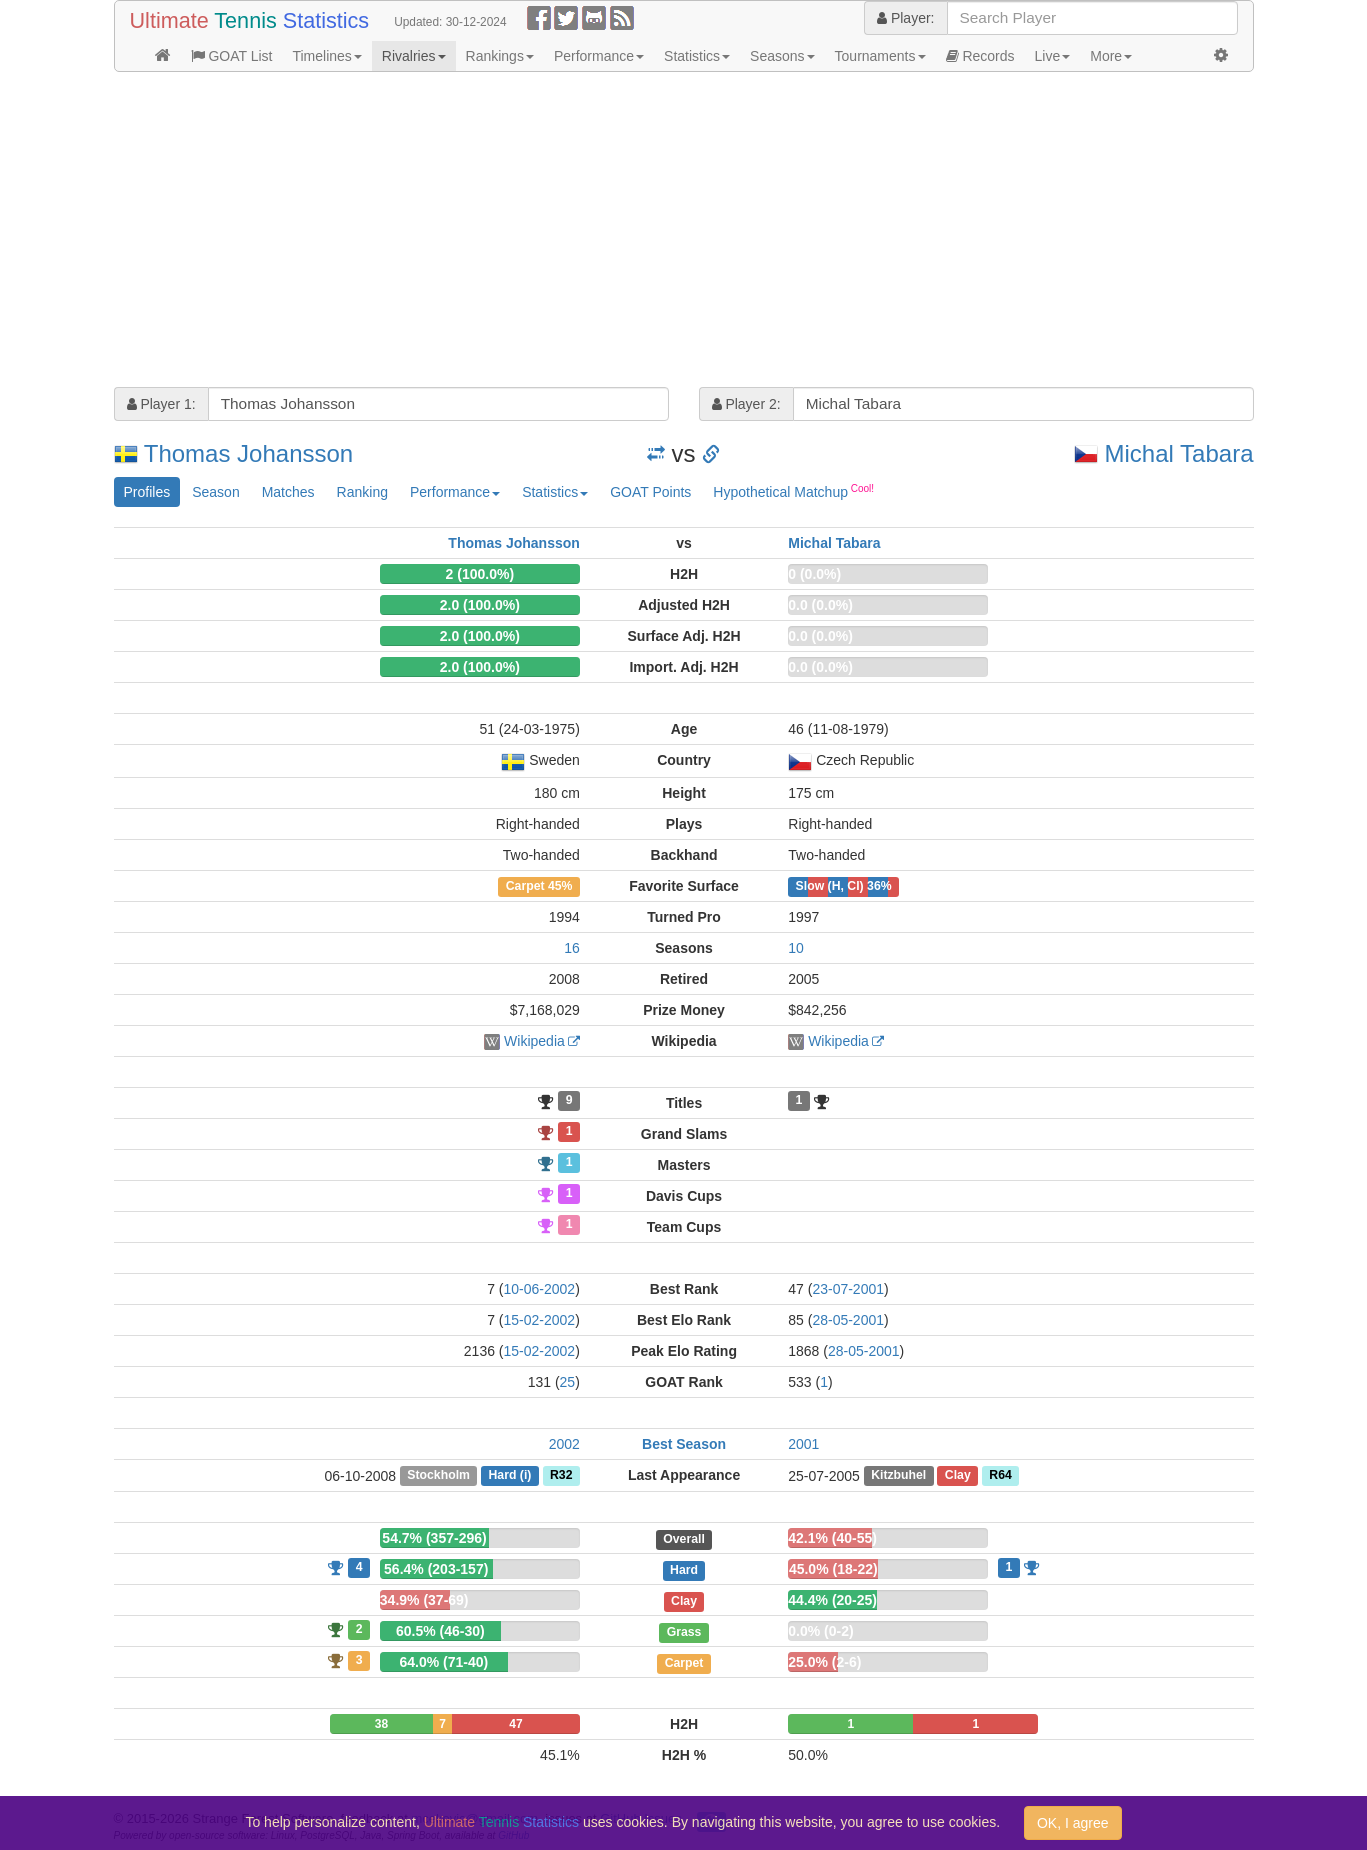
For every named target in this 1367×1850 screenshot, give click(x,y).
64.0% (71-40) (443, 1662)
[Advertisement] (684, 232)
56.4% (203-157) (436, 1569)
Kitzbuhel (898, 1476)
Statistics (697, 56)
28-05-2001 (848, 1320)
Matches (288, 492)
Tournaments (880, 56)
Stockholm (438, 1476)
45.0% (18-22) (833, 1569)
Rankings (500, 56)
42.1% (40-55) (832, 1538)
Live (1053, 56)
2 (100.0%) (480, 574)
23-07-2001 (848, 1289)
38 (381, 1724)
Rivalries (414, 56)
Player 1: (161, 404)
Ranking (362, 492)
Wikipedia (534, 1041)
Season (215, 492)
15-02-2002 (540, 1320)
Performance (599, 56)
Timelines (326, 56)
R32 (561, 1476)
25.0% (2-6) (824, 1662)
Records (980, 56)
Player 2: (746, 404)
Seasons (782, 56)
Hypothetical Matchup (793, 491)
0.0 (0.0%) (820, 605)
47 (515, 1724)
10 (796, 948)
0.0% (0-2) (820, 1631)
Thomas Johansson (248, 453)
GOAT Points (650, 492)
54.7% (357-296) (434, 1538)
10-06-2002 (540, 1289)
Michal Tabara (1179, 453)
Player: (905, 18)
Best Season (684, 1444)
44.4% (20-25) (832, 1600)
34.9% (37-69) (424, 1600)
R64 (1000, 1476)
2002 (564, 1444)
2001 (803, 1444)
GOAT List (232, 56)
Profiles (147, 492)
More (1111, 56)
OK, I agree (1073, 1823)
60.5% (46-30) (440, 1631)
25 (568, 1382)
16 (572, 948)
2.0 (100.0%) (480, 605)
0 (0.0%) (814, 574)
